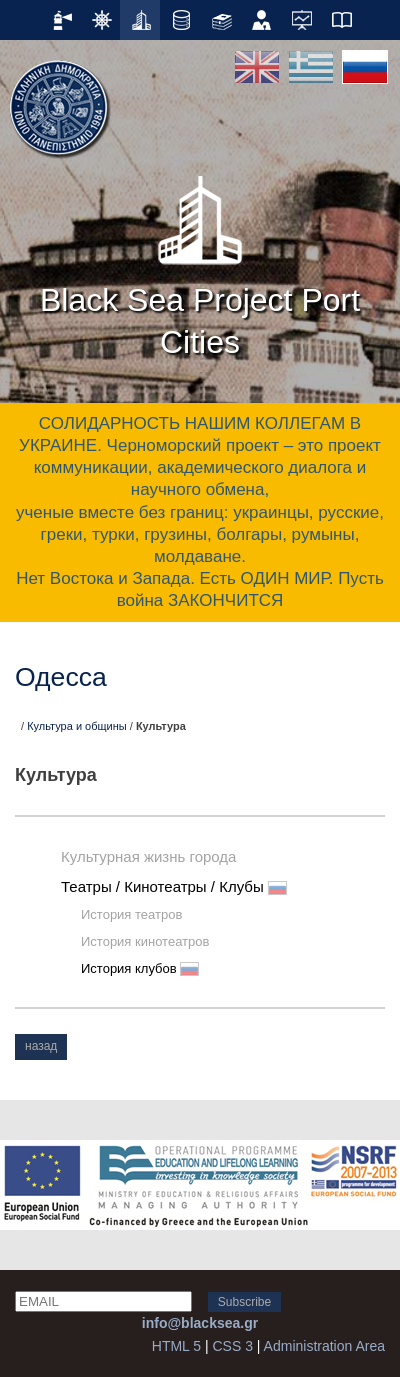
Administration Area (324, 1346)
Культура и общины (77, 726)
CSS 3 (232, 1346)
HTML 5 (176, 1346)
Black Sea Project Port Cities (200, 260)
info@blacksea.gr (200, 1323)
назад (41, 1046)
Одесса (61, 677)
